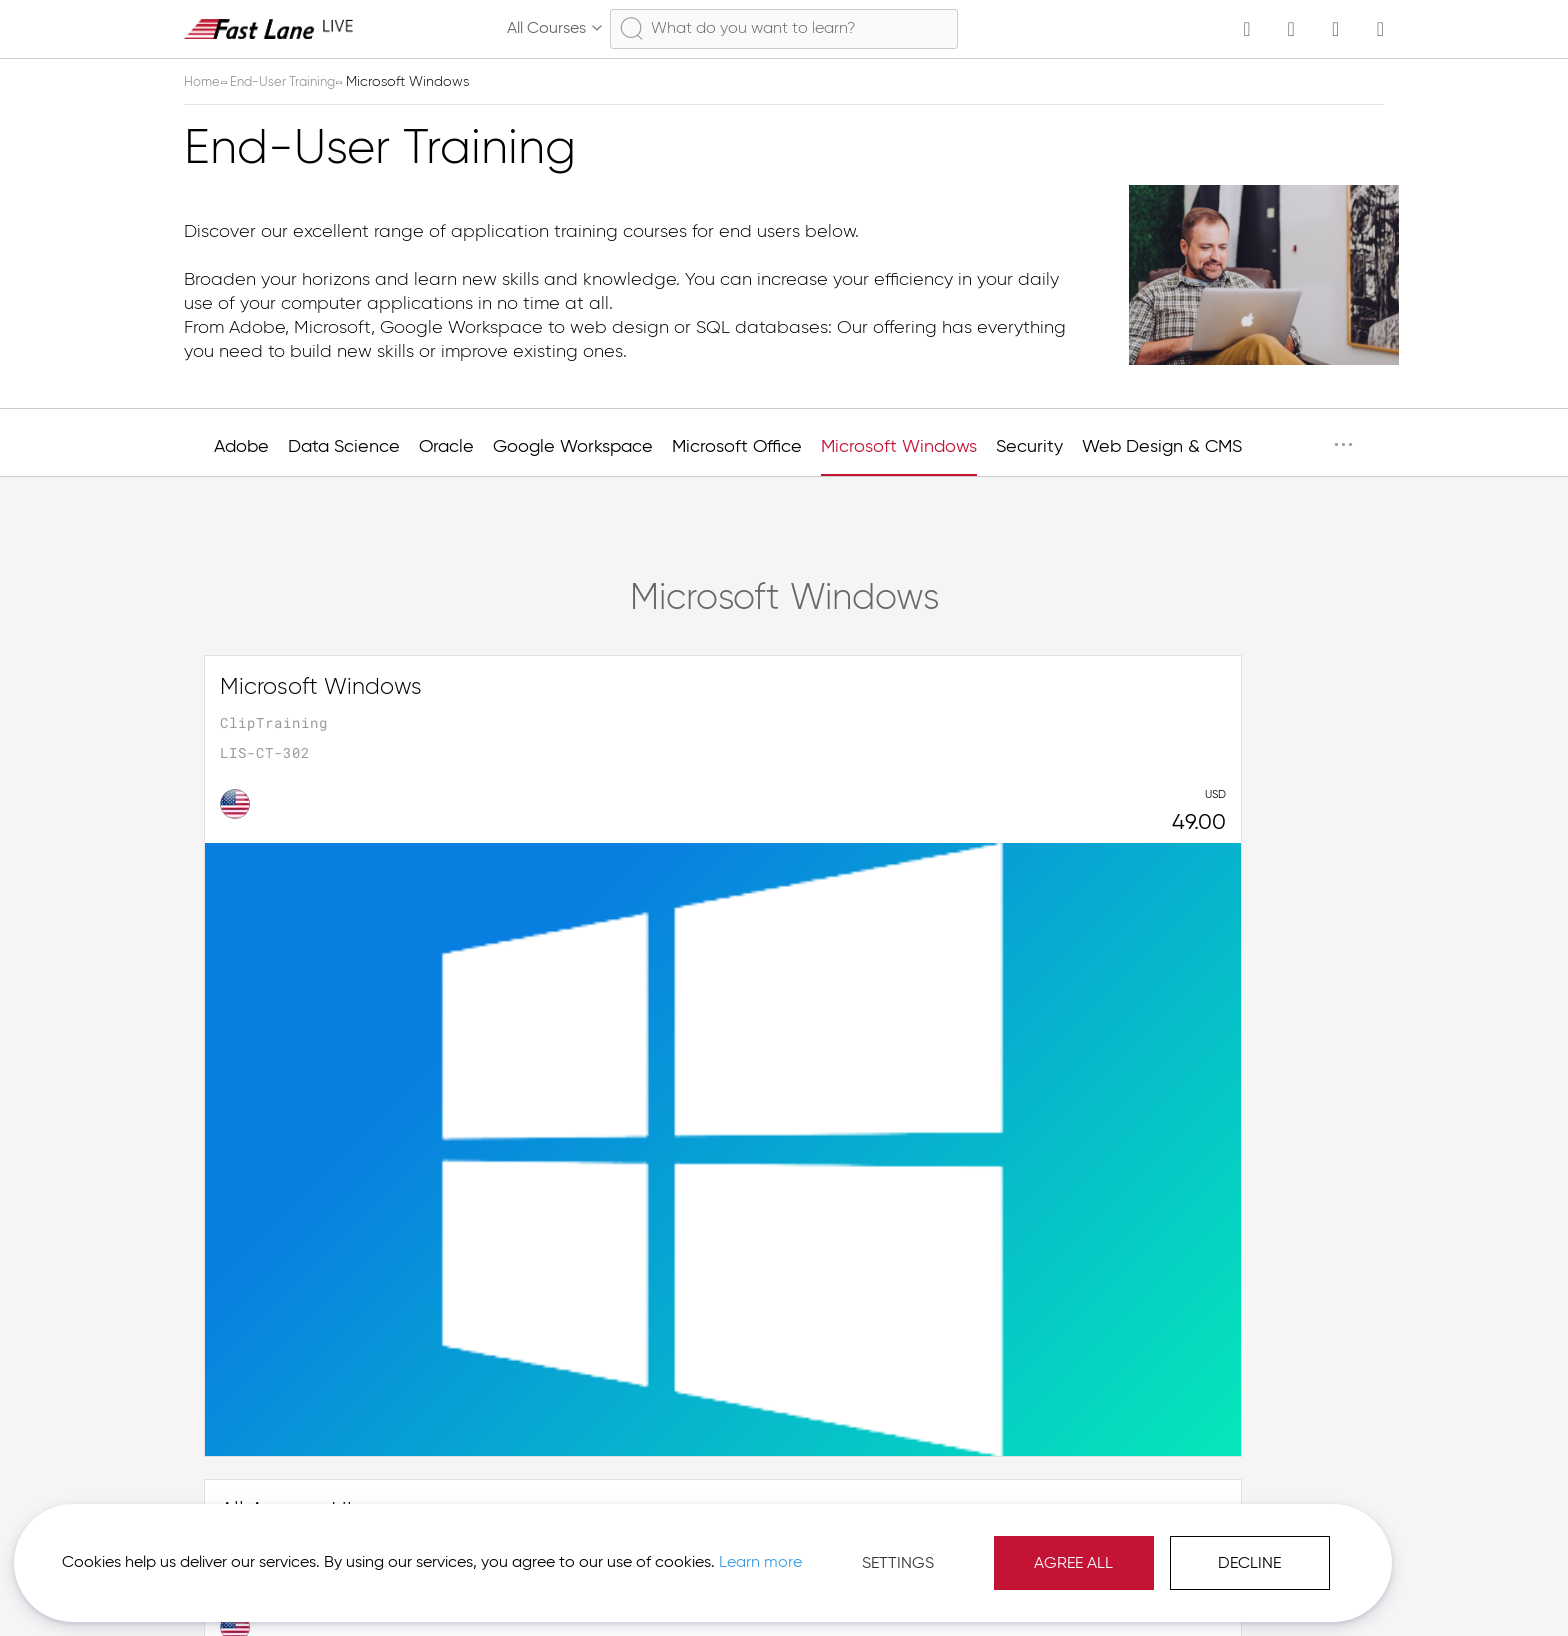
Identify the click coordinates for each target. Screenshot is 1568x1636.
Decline (1024, 1546)
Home (205, 82)
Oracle (446, 447)
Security (1029, 447)
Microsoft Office (737, 447)
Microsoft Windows (899, 447)
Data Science (344, 447)
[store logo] (269, 28)
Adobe (241, 447)
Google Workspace (573, 447)
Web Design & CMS (1162, 447)
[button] (1290, 1586)
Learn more (281, 1555)
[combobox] (784, 29)
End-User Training (291, 82)
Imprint (1186, 1586)
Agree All (848, 1546)
